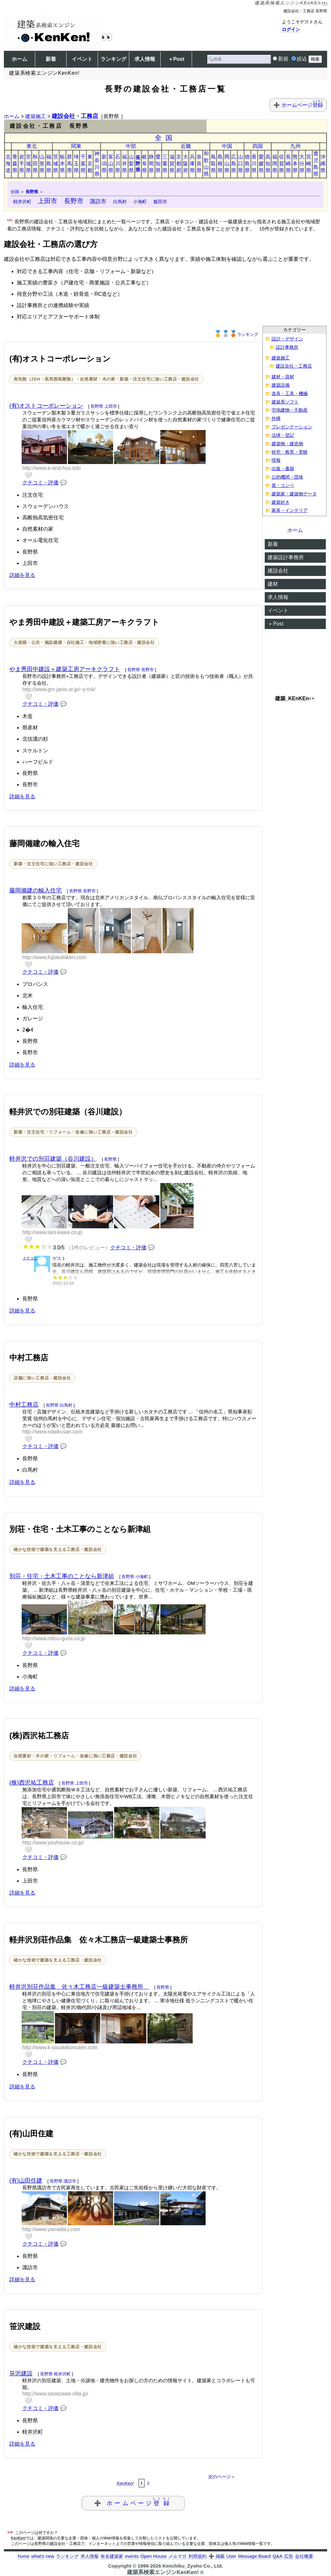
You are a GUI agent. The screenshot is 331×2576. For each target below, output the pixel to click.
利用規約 (197, 2556)
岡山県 (227, 163)
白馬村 (120, 201)
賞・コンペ (283, 485)
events (131, 2556)
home (23, 2556)
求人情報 (144, 59)
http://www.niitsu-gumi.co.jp (53, 1638)
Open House (154, 2556)
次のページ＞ (221, 2476)
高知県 (268, 163)
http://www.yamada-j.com (51, 2229)
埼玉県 (76, 163)
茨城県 (55, 163)
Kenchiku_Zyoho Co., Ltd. (192, 2566)
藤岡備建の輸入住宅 (35, 890)
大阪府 (185, 163)
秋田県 (35, 163)
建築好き (281, 502)
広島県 (233, 163)
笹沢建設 (21, 2373)
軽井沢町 (22, 201)
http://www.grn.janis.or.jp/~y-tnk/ (58, 689)
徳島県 (247, 163)
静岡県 (151, 163)
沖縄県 (323, 163)
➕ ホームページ (133, 2501)
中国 (227, 146)
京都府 (178, 163)
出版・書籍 (283, 468)
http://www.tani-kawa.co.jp (52, 1232)
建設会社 (278, 570)
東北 (32, 146)
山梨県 (131, 163)
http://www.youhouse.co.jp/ (53, 1842)
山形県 (42, 163)
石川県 (117, 163)
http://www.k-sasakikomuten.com (60, 2047)
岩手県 (21, 163)
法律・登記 (283, 435)
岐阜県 (144, 163)
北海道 (8, 163)
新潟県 (104, 163)
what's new (42, 2556)
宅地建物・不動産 (290, 410)
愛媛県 (261, 163)
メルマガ (177, 2556)
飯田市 (160, 201)
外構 (276, 418)
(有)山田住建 (25, 2180)
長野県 (137, 163)
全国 (165, 137)
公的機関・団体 (287, 477)
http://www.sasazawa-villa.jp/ (55, 2393)
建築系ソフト (285, 402)
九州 (295, 146)
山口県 (240, 163)
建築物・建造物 (287, 443)
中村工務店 (23, 1404)
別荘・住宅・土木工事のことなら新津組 (61, 1576)
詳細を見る (22, 575)
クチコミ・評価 (40, 482)
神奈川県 (97, 164)
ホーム (19, 59)
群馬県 (69, 163)
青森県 (14, 163)
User (231, 2556)
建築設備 (281, 385)
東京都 (89, 163)
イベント (82, 59)
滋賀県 (172, 163)
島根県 (220, 163)
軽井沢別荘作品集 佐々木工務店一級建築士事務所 (79, 1987)
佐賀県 (281, 163)
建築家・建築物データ (294, 494)
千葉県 (83, 163)
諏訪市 (98, 201)
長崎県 (288, 163)
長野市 (73, 201)
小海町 (140, 201)
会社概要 (304, 2556)
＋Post (176, 59)
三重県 (164, 163)
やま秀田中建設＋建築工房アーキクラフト (64, 669)
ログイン (291, 29)
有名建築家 (112, 2556)
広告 (288, 2556)
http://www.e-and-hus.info (51, 468)
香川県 (254, 163)
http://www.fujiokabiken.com (54, 957)
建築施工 (35, 116)
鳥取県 (213, 163)
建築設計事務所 (286, 557)
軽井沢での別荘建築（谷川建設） (53, 1158)
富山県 (110, 163)
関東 (76, 146)
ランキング (113, 59)
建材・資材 (283, 376)
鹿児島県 (315, 164)
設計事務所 (287, 347)
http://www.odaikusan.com (52, 1431)
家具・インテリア (290, 510)
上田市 (47, 201)
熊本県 (295, 163)
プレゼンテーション (292, 427)
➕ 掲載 (216, 2556)
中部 (131, 146)
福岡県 (274, 163)
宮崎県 (308, 163)
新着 (51, 59)
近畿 (186, 146)
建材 (273, 584)
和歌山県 (206, 164)
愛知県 (158, 163)
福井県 (124, 163)
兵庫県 (192, 163)
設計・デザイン (287, 339)
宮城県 (28, 163)
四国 (257, 146)
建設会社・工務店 (75, 116)
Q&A (277, 2556)
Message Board (254, 2556)
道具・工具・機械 (290, 393)
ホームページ (302, 105)
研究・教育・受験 (290, 452)
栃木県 (62, 163)
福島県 (48, 163)
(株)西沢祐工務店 (31, 1782)
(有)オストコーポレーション (46, 406)
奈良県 (199, 163)
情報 (276, 460)
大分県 (301, 163)
